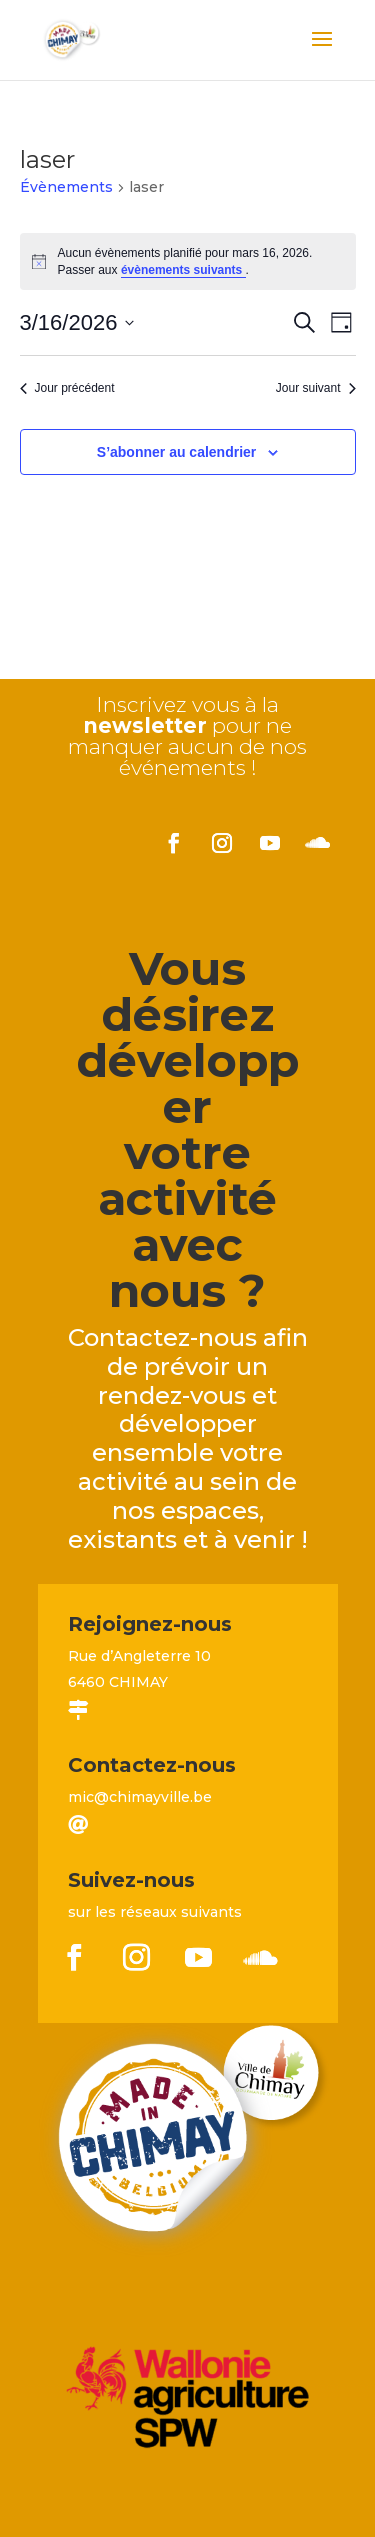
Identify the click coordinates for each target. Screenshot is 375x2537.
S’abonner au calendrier (177, 452)
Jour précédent (67, 388)
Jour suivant (316, 388)
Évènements (66, 187)
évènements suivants (183, 270)
